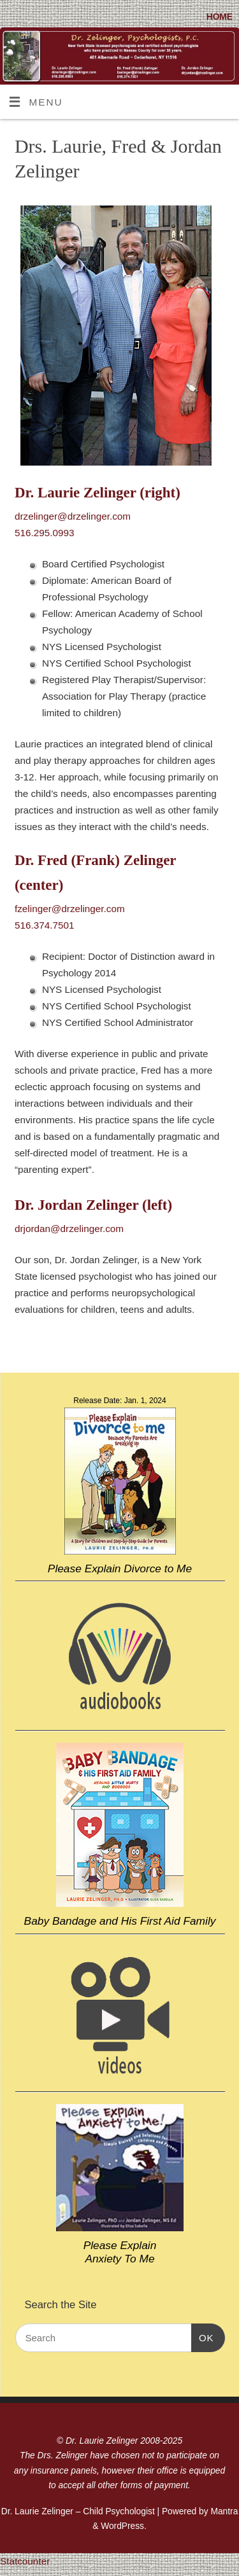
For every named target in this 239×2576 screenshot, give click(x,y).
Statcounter (25, 2561)
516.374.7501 (45, 925)
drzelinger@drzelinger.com (73, 516)
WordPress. (124, 2526)
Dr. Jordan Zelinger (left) (93, 1205)
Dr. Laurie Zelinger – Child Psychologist (78, 2511)
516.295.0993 (45, 532)
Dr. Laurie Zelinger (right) (97, 493)
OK (202, 2338)
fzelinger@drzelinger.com (70, 908)
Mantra (224, 2511)
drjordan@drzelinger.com (69, 1228)
